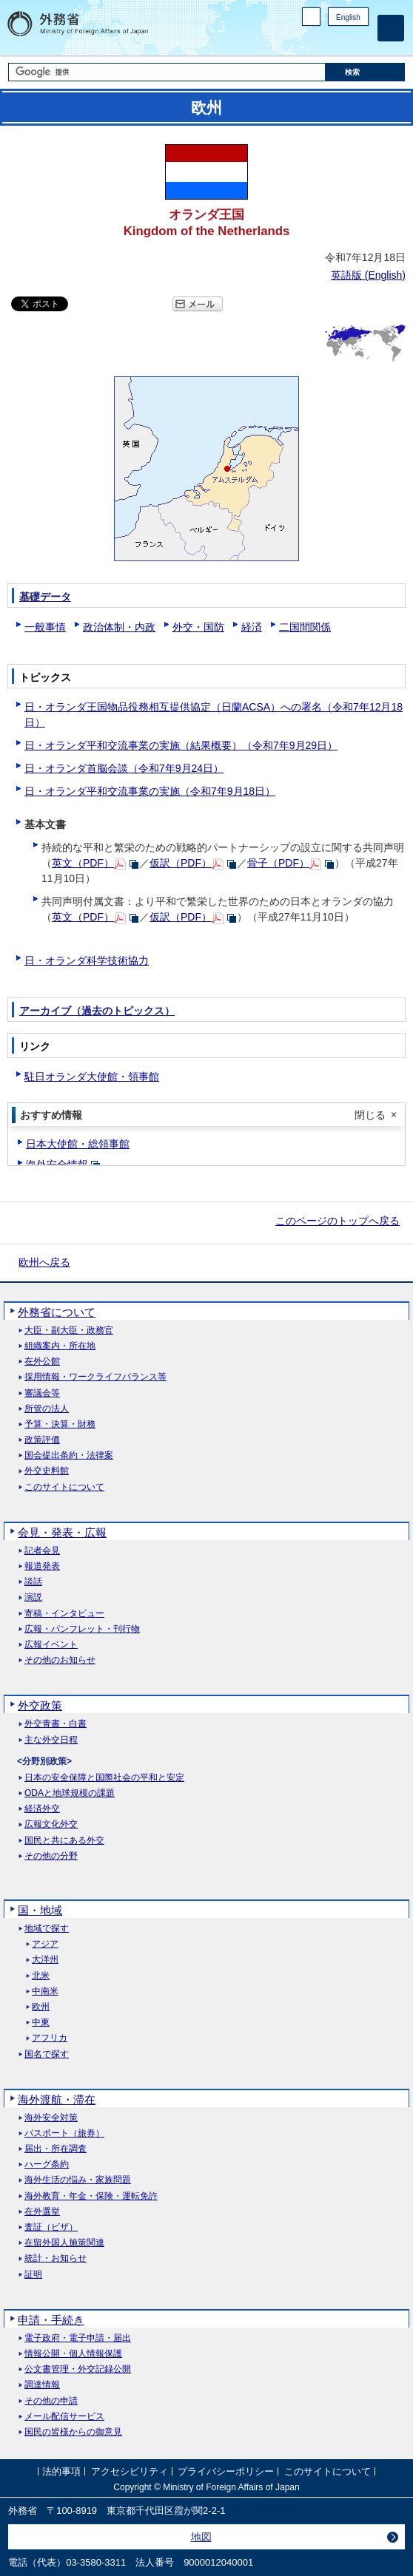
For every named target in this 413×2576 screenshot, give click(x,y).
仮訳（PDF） (181, 863)
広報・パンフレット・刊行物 (82, 1629)
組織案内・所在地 (59, 1346)
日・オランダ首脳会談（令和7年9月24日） (124, 768)
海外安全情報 (57, 1164)
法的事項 (61, 2471)
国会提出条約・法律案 (68, 1455)
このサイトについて (64, 1487)
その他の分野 (51, 1856)
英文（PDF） (83, 863)
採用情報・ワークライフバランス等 (95, 1377)
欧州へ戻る (44, 1262)
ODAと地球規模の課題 (69, 1793)
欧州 (41, 2007)
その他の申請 (51, 2401)
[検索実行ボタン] (365, 72)
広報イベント (51, 1645)
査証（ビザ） (51, 2227)
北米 (41, 1976)
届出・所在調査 (55, 2149)
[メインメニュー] (390, 28)
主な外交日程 (51, 1740)
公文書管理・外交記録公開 (77, 2369)
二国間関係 (305, 627)
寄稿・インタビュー (64, 1614)
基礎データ (45, 597)
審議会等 (42, 1393)
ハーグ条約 (46, 2164)
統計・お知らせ (55, 2258)
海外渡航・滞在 (56, 2099)
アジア (45, 1944)
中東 (41, 2022)
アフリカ (49, 2038)
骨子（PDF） (278, 863)
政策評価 (42, 1440)
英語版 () (368, 275)
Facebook (322, 41)
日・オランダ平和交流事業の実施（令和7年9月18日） (149, 791)
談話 (33, 1582)
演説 (33, 1597)
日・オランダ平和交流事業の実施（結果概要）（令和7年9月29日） (181, 745)
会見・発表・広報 (62, 1532)
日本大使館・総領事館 (78, 1144)
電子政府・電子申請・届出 (77, 2338)
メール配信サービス (64, 2416)
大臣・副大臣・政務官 (68, 1330)
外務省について (56, 1312)
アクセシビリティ (129, 2471)
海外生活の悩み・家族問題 (77, 2180)
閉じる (370, 1115)
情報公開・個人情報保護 (73, 2354)
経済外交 (42, 1809)
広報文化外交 (51, 1824)
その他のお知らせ (59, 1660)
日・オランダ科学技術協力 (86, 960)
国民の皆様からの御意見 (73, 2432)
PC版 (311, 16)
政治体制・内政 (119, 627)
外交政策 (40, 1705)
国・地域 (40, 1910)
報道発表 (42, 1566)
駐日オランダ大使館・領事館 (91, 1076)
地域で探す (46, 1928)
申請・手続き (51, 2320)
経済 (251, 627)
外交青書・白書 (55, 1724)
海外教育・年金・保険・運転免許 (91, 2196)
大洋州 (45, 1960)
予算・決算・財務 (59, 1424)
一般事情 (45, 627)
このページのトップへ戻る (337, 1221)
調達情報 (42, 2385)
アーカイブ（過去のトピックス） (97, 1011)
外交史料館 (46, 1471)
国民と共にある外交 (64, 1840)
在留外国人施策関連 (64, 2243)
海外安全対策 (51, 2118)
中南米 (45, 1991)
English (348, 17)
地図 (201, 2537)
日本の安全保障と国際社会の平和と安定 (104, 1778)
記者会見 (42, 1551)
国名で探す (46, 2054)
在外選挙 (42, 2212)
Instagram (341, 41)
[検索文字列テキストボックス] (167, 72)
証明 (33, 2275)
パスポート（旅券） (64, 2133)
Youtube (360, 41)
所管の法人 (46, 1409)
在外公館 (42, 1361)
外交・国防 (198, 627)
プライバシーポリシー (226, 2471)
